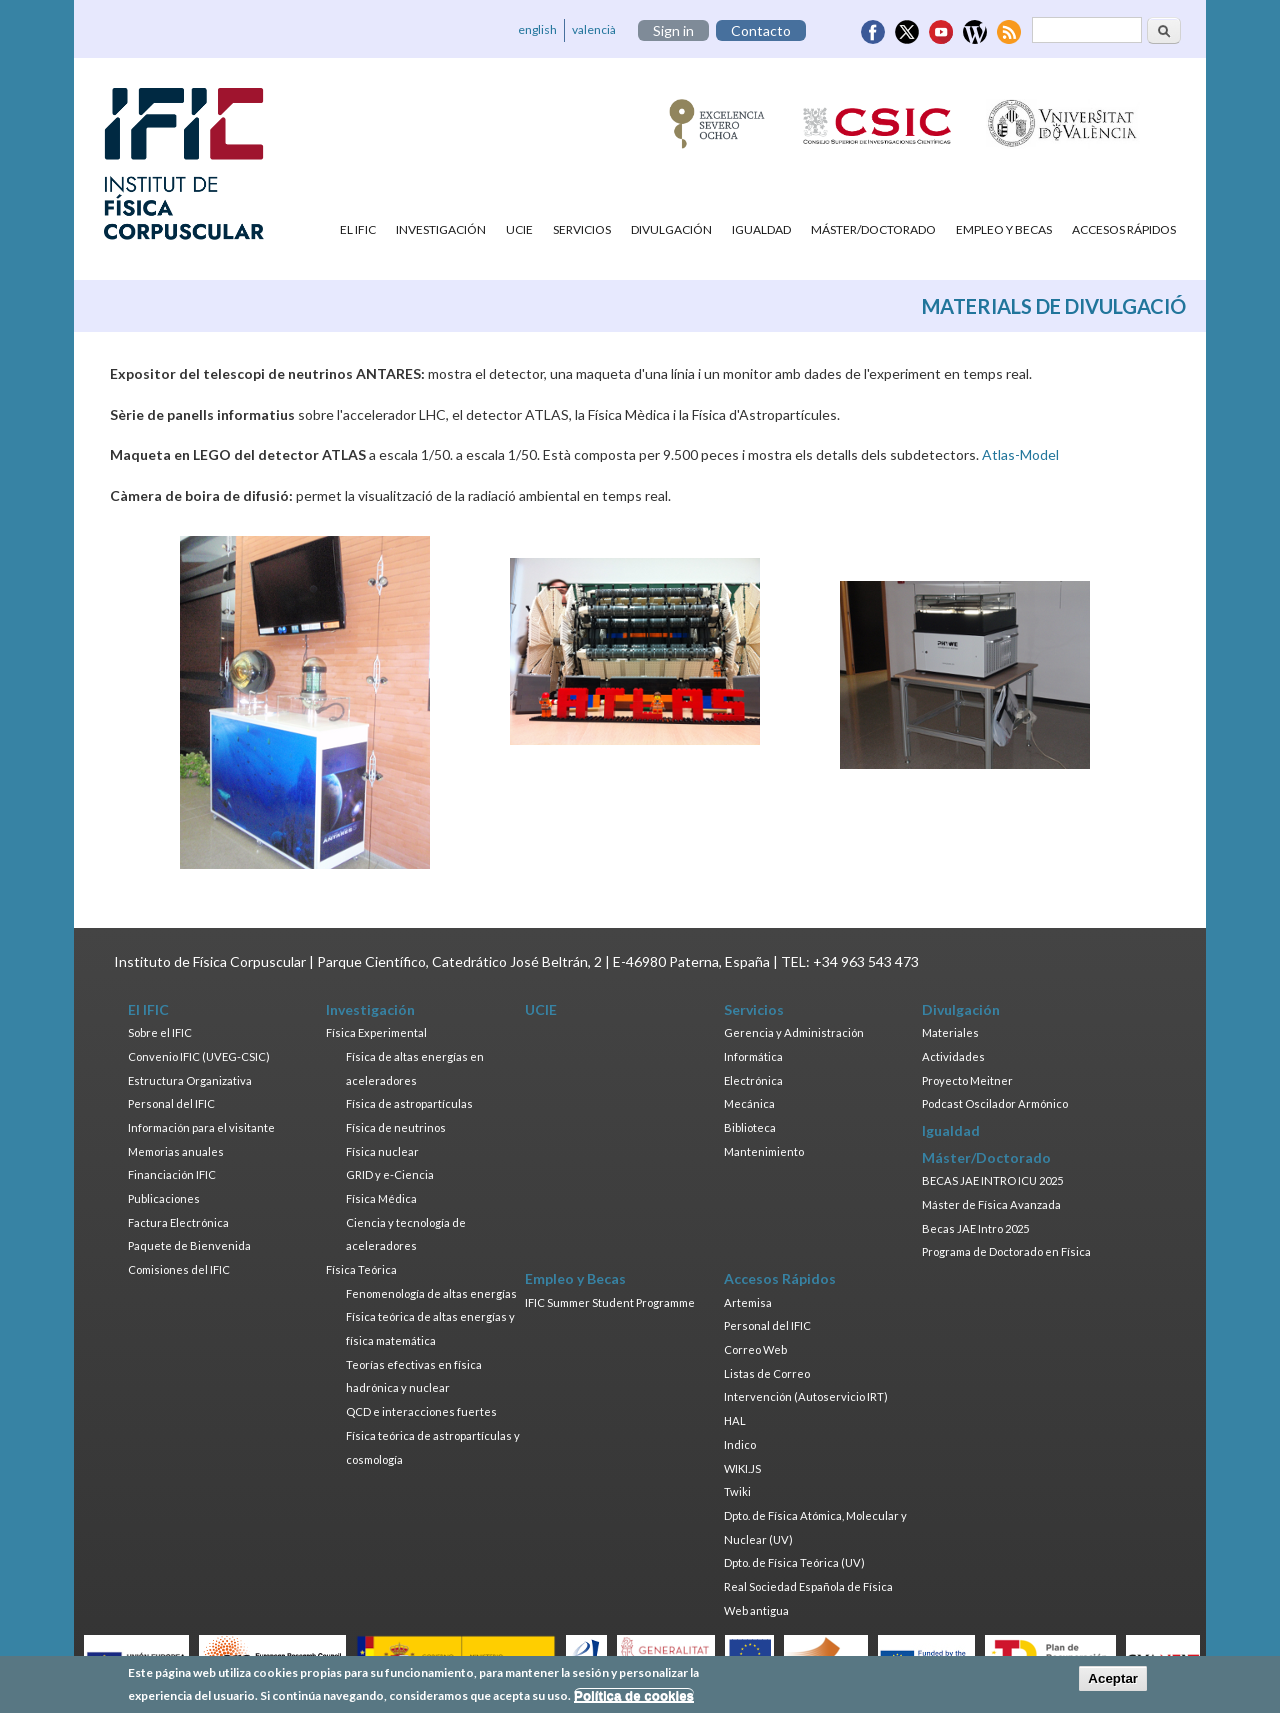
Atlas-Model (1020, 454)
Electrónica (753, 1080)
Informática (753, 1056)
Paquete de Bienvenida (189, 1245)
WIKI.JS (742, 1468)
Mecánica (749, 1103)
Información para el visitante (201, 1127)
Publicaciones (164, 1198)
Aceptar (1113, 1683)
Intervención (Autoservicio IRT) (806, 1396)
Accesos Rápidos (1124, 229)
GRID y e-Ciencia (390, 1174)
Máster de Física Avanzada (991, 1204)
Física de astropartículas (409, 1103)
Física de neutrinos (396, 1127)
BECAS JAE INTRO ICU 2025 (992, 1180)
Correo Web (755, 1349)
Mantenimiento (764, 1151)
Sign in (673, 30)
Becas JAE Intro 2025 (975, 1228)
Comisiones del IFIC (179, 1269)
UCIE (519, 229)
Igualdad (761, 229)
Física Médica (381, 1198)
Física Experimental (376, 1032)
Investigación (441, 229)
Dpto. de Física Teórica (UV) (794, 1562)
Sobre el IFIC (160, 1032)
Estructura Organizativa (190, 1080)
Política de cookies (634, 1699)
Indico (740, 1444)
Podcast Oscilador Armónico (995, 1103)
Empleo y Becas (1004, 229)
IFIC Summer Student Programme (610, 1302)
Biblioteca (750, 1127)
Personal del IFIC (171, 1103)
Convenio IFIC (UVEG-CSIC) (199, 1056)
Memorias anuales (176, 1151)
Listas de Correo (767, 1373)
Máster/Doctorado (873, 229)
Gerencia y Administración (794, 1032)
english (537, 29)
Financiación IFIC (172, 1174)
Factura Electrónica (178, 1222)
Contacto (761, 30)
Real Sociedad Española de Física (808, 1586)
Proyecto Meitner (967, 1080)
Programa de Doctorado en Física (1006, 1251)
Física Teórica (361, 1269)
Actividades (953, 1056)
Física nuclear (382, 1151)
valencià (594, 29)
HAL (735, 1420)
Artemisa (748, 1302)
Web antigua (756, 1610)
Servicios (582, 229)
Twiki (737, 1491)
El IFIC (358, 229)
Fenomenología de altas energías (431, 1293)
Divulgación (671, 229)
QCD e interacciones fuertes (421, 1411)
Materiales (950, 1032)
